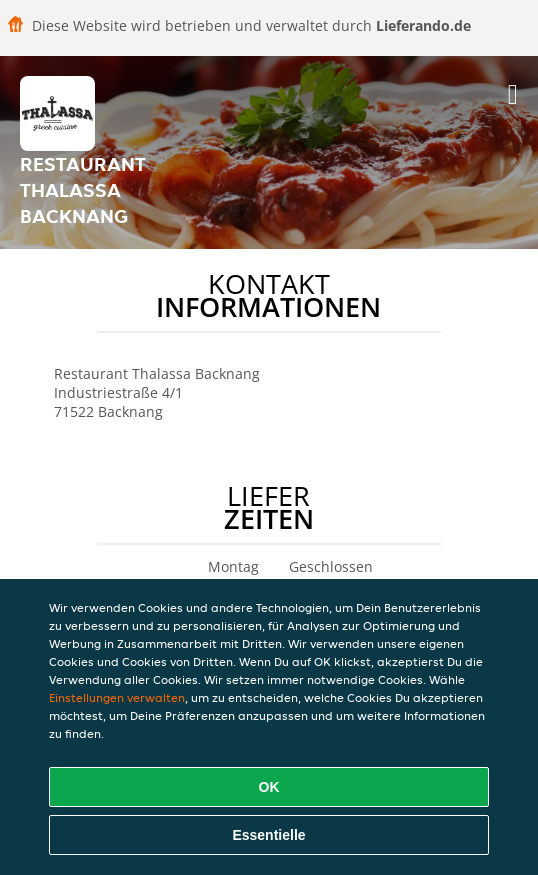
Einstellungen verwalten (117, 697)
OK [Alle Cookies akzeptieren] (269, 787)
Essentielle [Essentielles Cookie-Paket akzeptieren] (268, 835)
